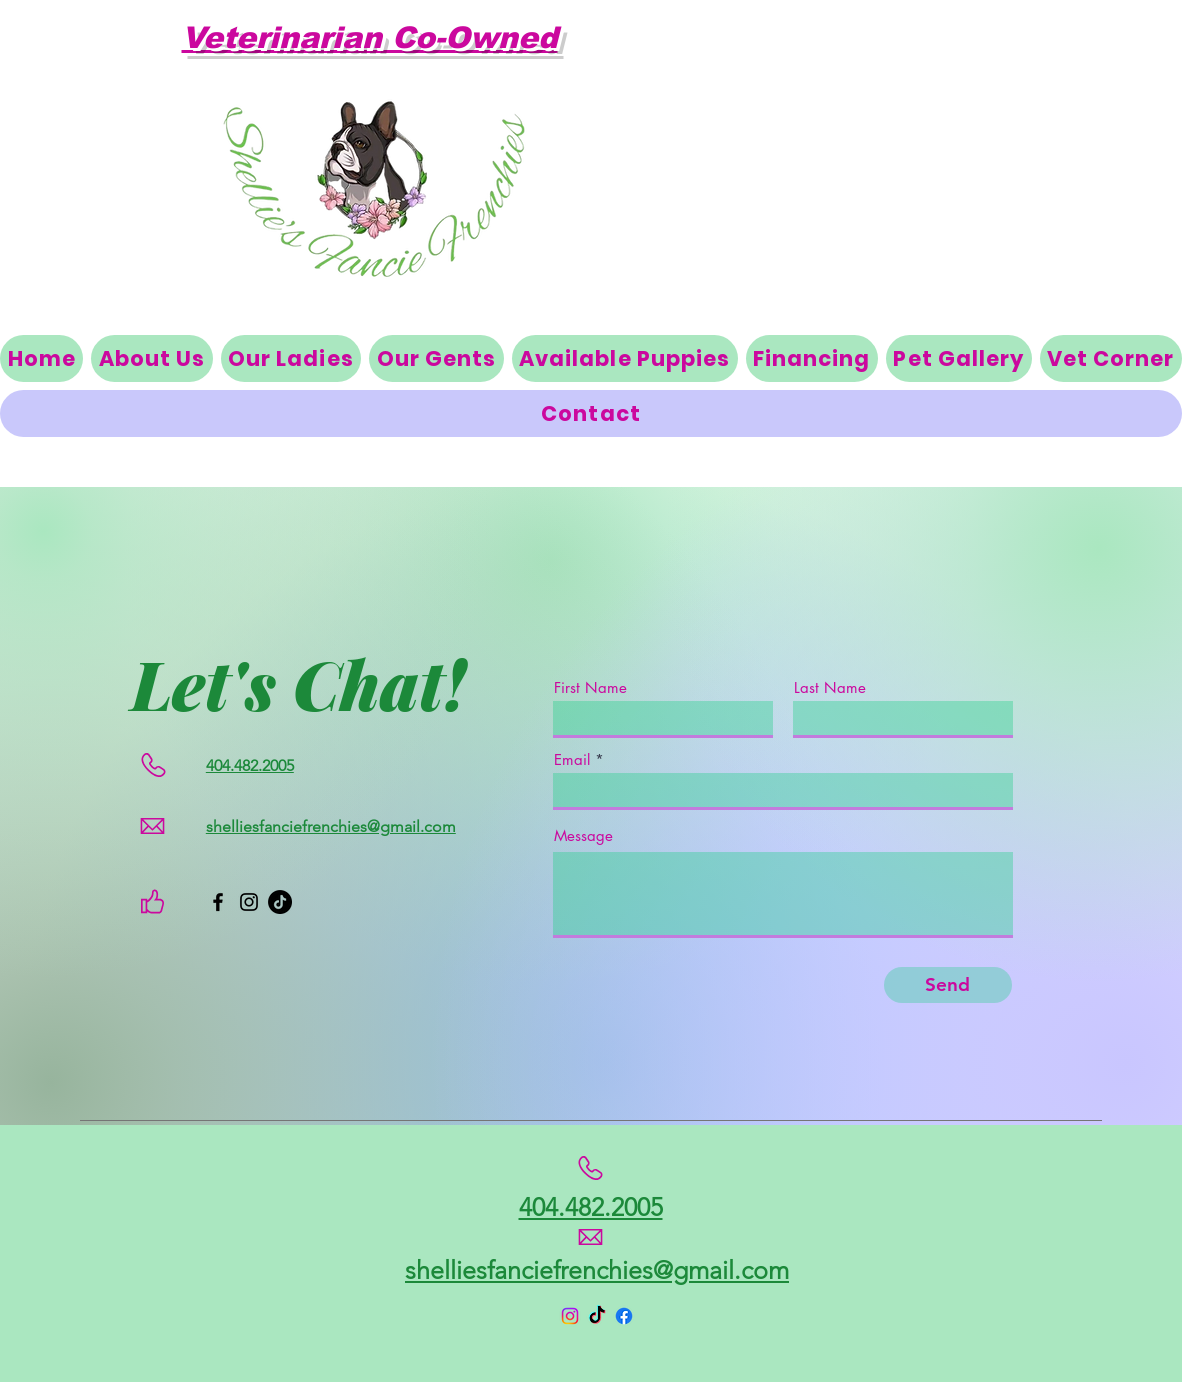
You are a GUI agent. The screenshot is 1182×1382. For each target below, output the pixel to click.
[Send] (948, 985)
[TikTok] (280, 902)
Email (572, 759)
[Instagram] (249, 902)
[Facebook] (218, 902)
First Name (590, 687)
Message (583, 835)
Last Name (830, 687)
